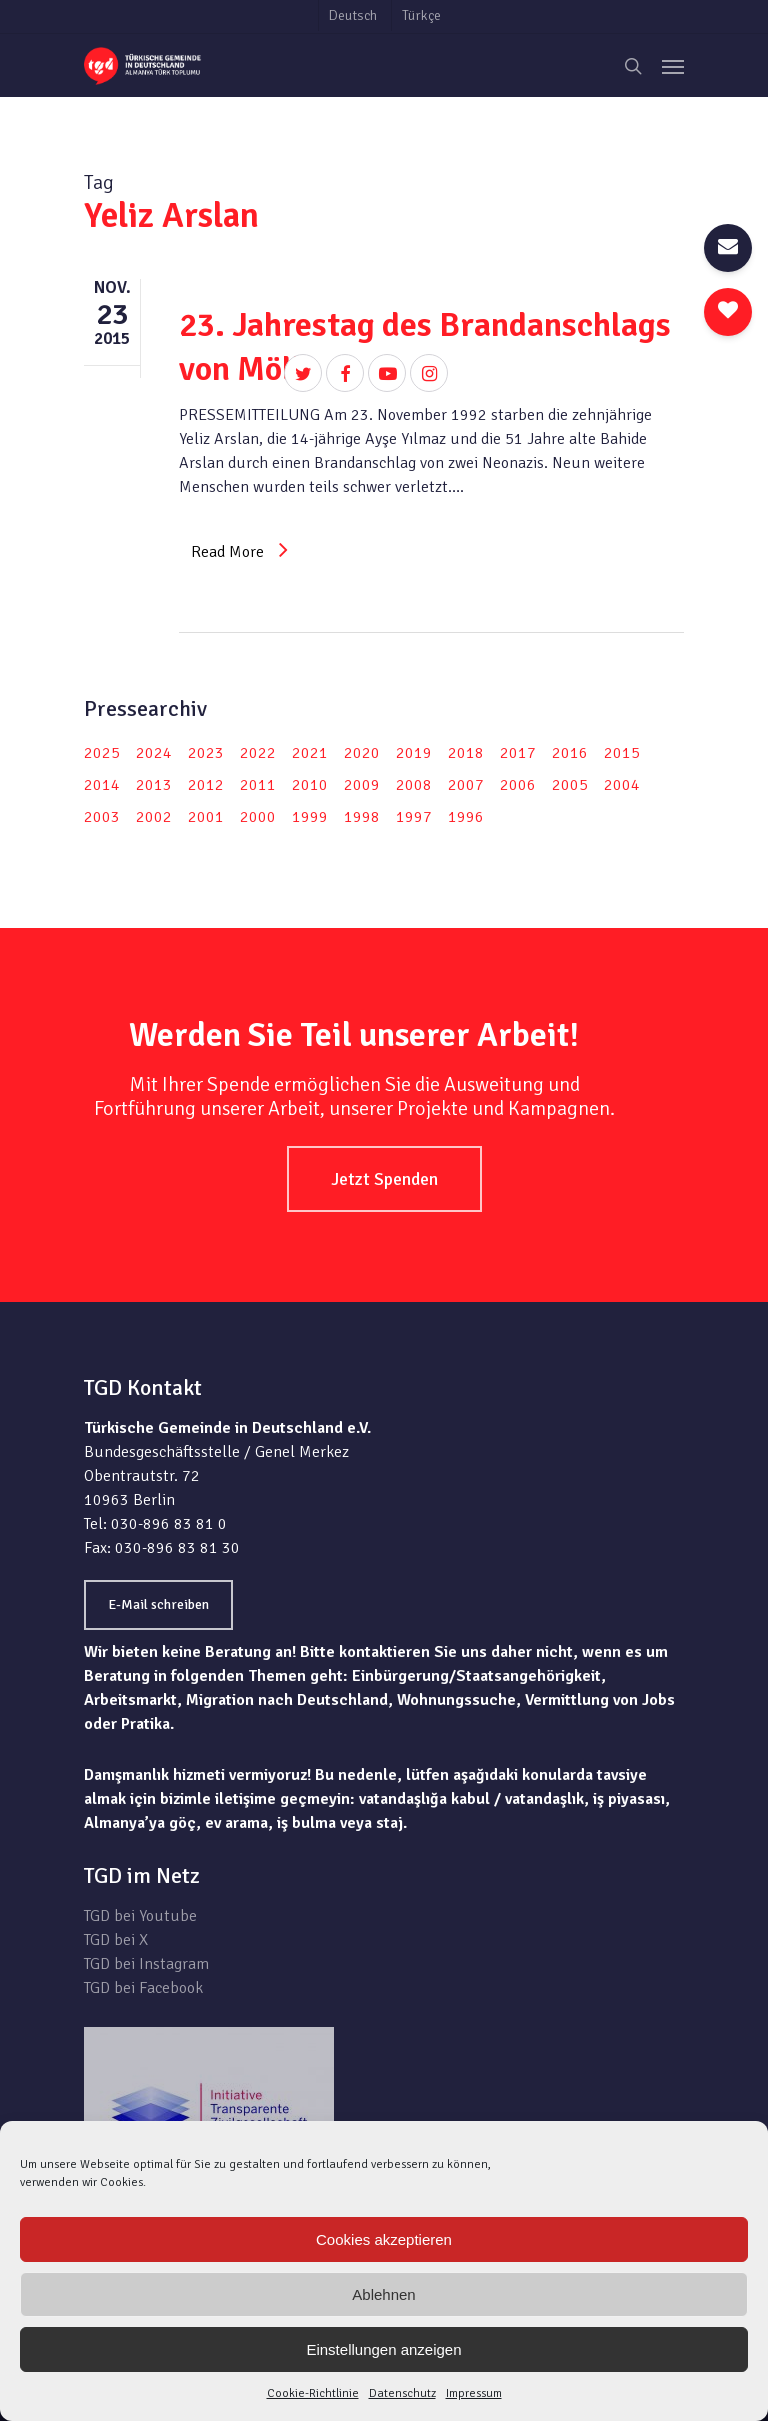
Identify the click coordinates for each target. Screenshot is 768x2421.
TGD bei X (116, 1940)
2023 (206, 753)
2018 (466, 753)
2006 (518, 785)
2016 (570, 753)
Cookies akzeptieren (384, 2239)
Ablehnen (383, 2294)
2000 (258, 817)
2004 (622, 785)
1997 (414, 817)
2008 (414, 785)
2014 (102, 785)
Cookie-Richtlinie (313, 2393)
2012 (206, 785)
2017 (518, 753)
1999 (310, 817)
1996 (466, 817)
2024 (154, 753)
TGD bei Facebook (143, 1988)
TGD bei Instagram (146, 1964)
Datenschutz (402, 2393)
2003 (102, 817)
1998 (362, 817)
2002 (154, 817)
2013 (154, 785)
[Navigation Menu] (673, 66)
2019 (414, 753)
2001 (206, 817)
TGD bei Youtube (140, 1916)
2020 (362, 753)
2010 (310, 785)
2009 (362, 785)
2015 (622, 753)
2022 (258, 753)
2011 (258, 785)
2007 (466, 785)
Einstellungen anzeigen (383, 2349)
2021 (310, 753)
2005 (570, 785)
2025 (102, 753)
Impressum (474, 2393)
